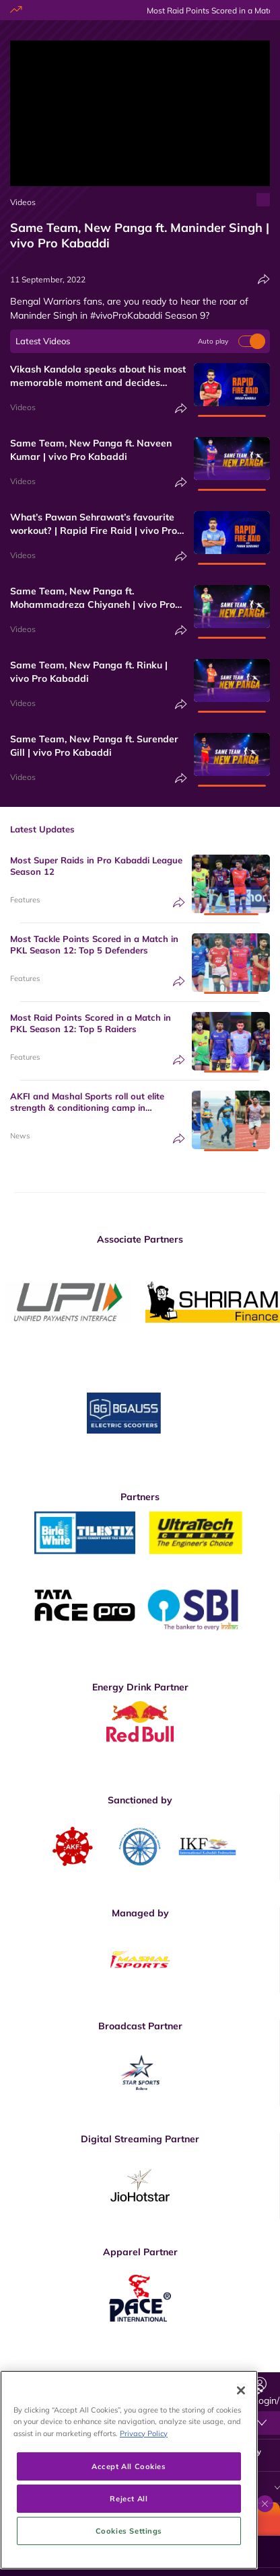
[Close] (241, 2433)
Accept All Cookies (129, 2509)
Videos (23, 202)
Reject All (128, 2541)
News (20, 1135)
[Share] (264, 279)
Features (25, 899)
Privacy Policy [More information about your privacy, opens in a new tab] (144, 2476)
